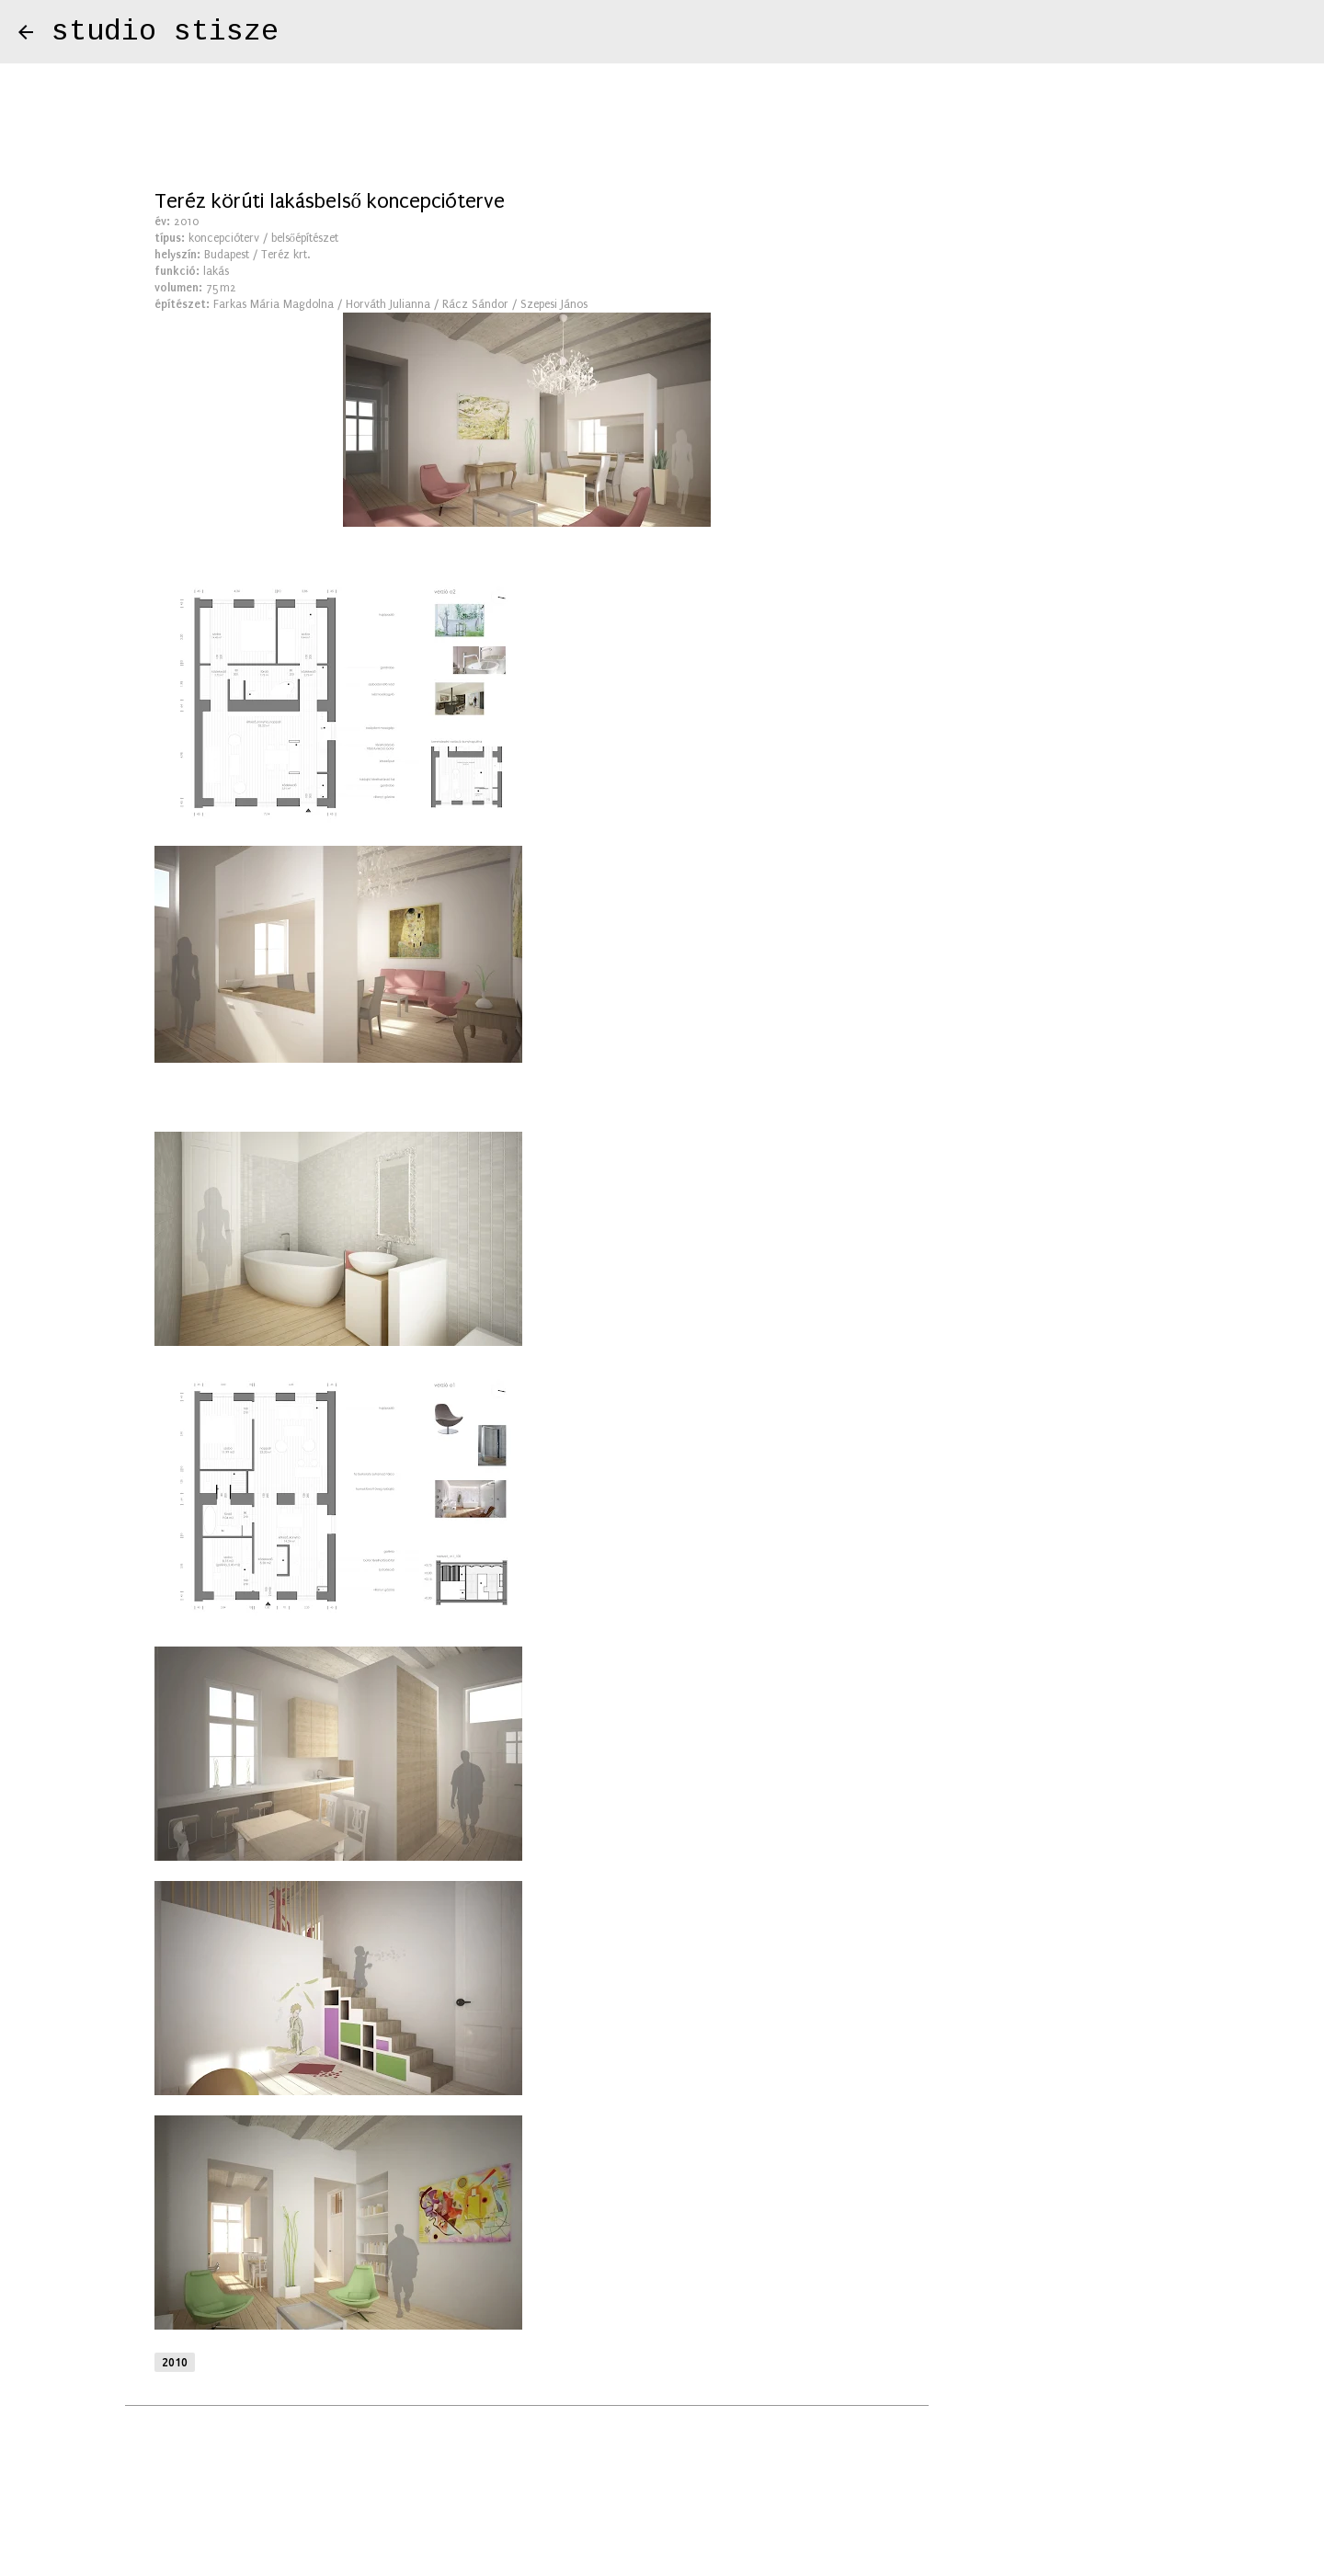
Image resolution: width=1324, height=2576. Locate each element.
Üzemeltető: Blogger (662, 2512)
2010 (175, 2362)
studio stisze (165, 32)
